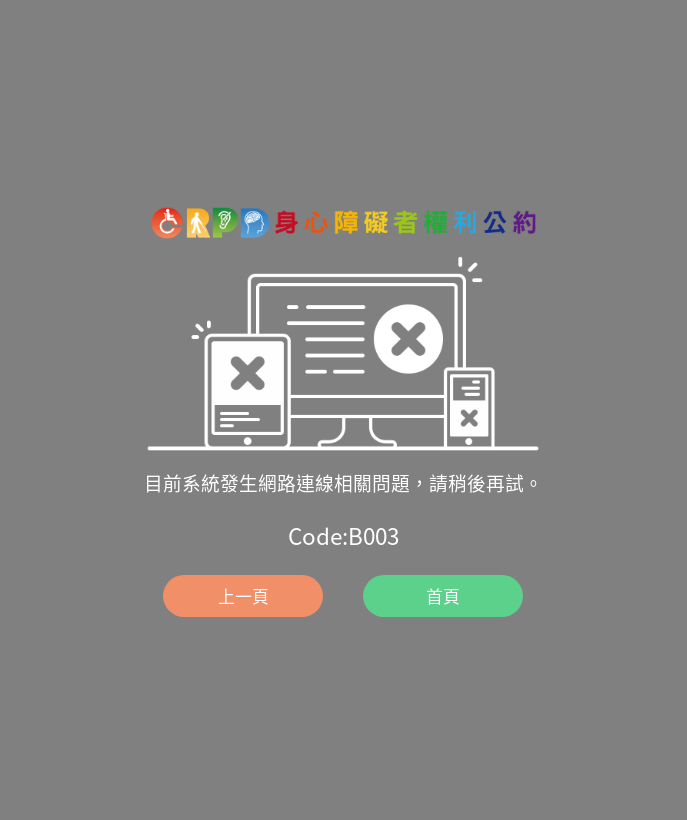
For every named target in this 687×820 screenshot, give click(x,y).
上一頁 (243, 595)
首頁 (443, 595)
